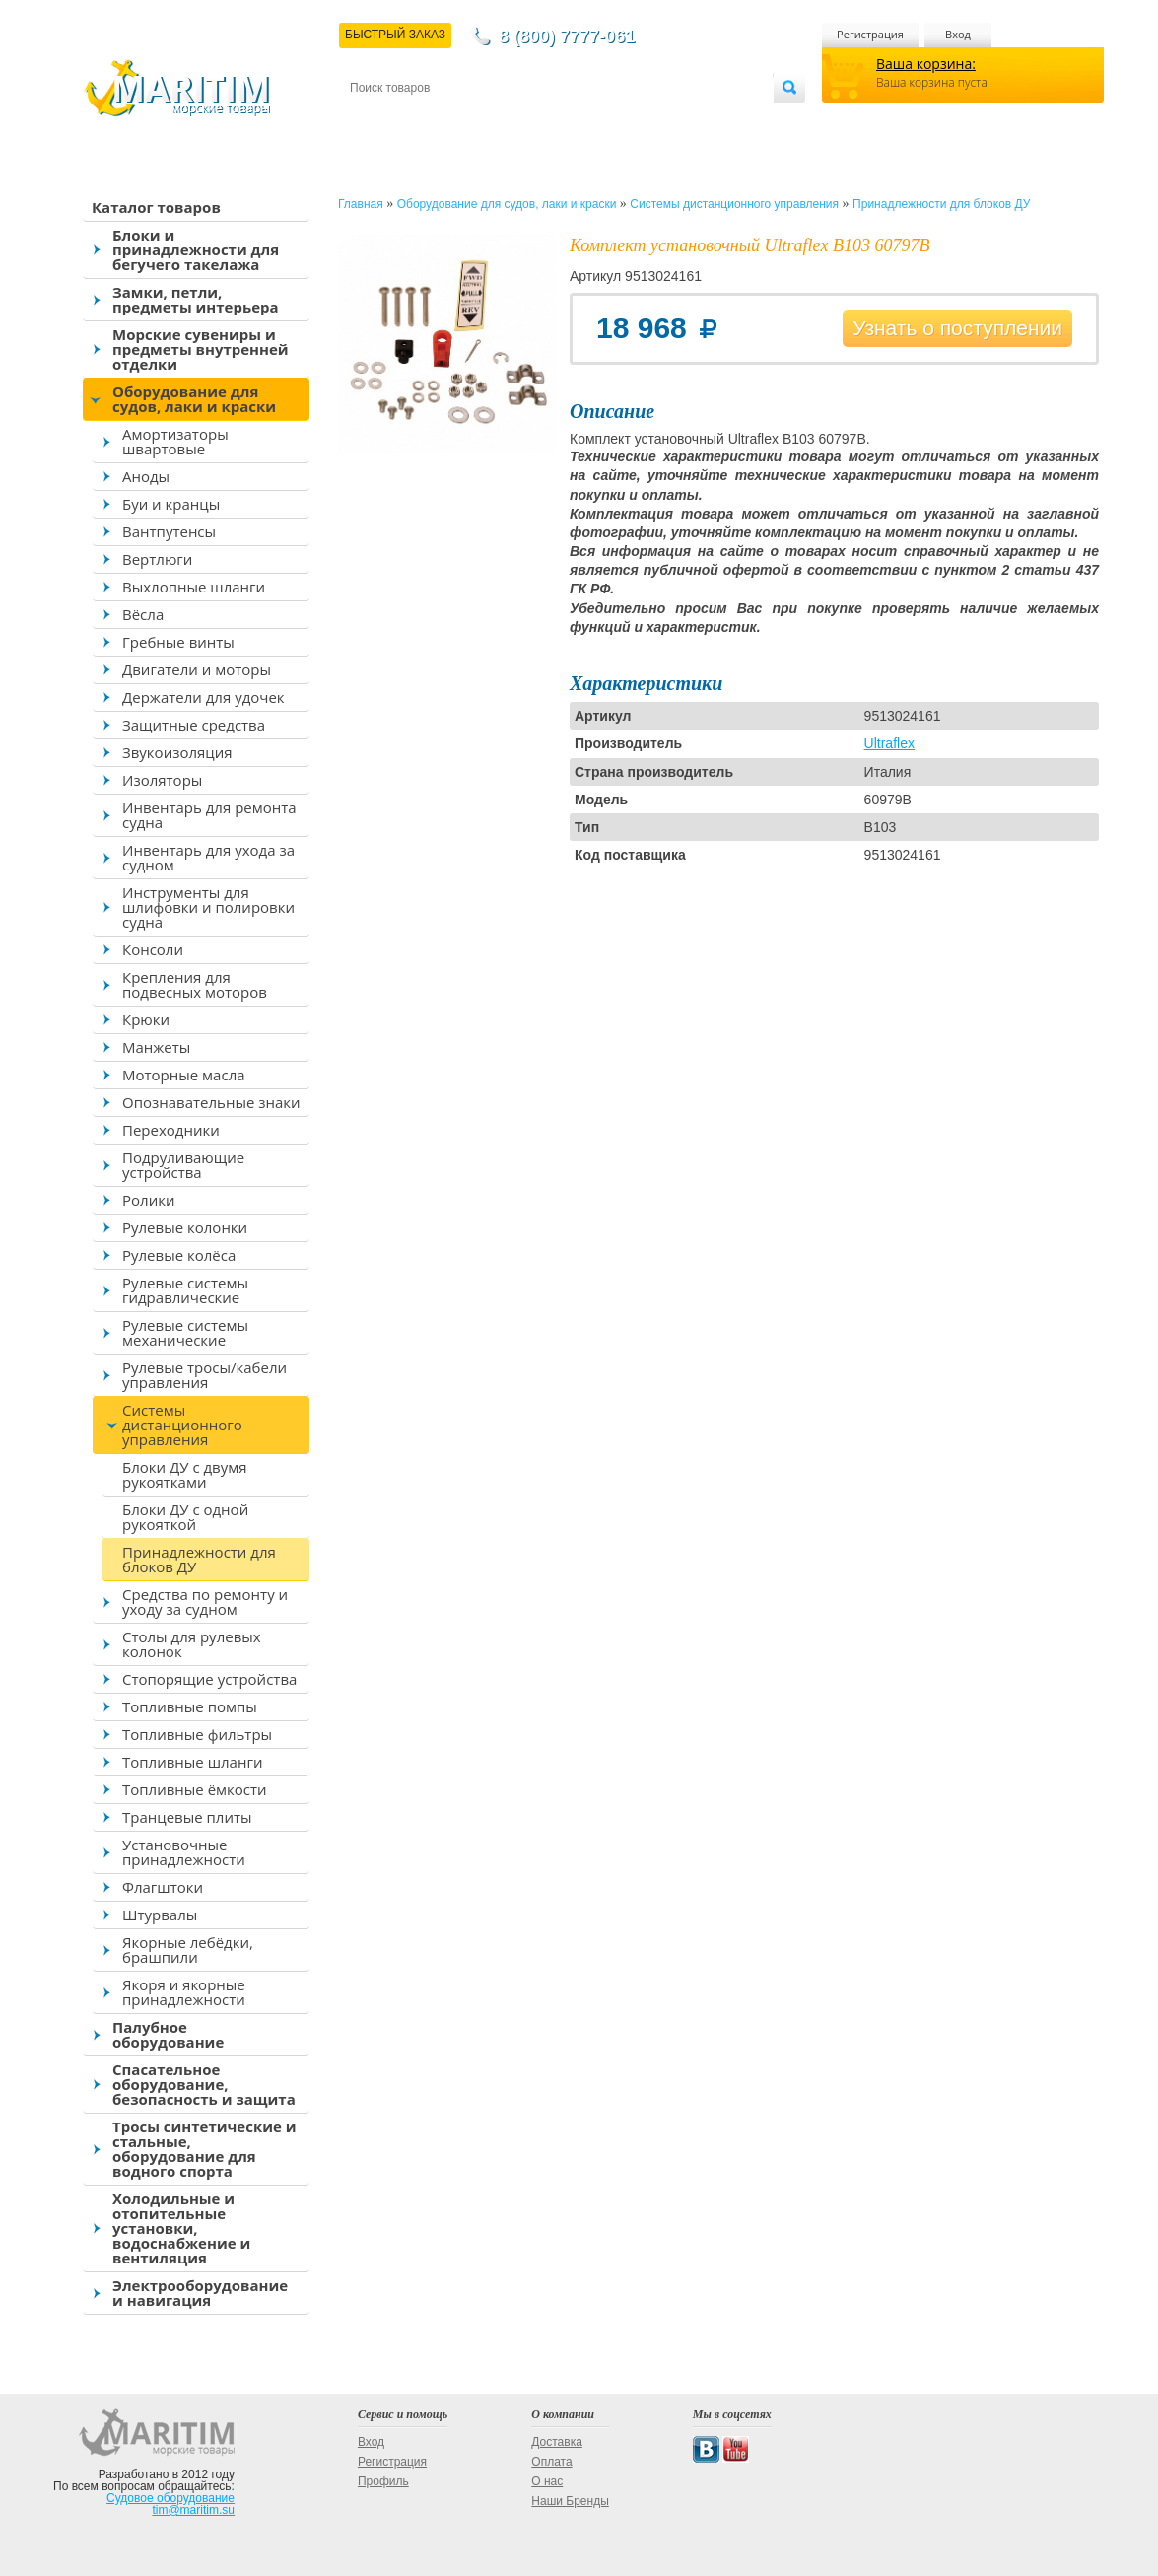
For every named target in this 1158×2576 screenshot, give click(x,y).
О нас (547, 2481)
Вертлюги (157, 559)
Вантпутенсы (169, 531)
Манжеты (156, 1047)
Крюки (146, 1019)
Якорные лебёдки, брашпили (187, 1949)
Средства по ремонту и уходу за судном (205, 1601)
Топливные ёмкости (194, 1789)
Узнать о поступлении (957, 327)
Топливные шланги (192, 1762)
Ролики (148, 1200)
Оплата (512, 119)
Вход (958, 34)
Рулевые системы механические (185, 1332)
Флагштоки (162, 1887)
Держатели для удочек (203, 697)
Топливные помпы (189, 1706)
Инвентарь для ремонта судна (209, 815)
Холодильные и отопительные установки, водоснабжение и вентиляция (181, 2228)
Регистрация (870, 34)
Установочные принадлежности (183, 1852)
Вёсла (143, 614)
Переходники (171, 1130)
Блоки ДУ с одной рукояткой (185, 1516)
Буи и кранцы (171, 504)
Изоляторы (162, 780)
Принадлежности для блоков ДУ (199, 1559)
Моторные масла (183, 1074)
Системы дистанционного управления (182, 1424)
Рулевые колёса (179, 1255)
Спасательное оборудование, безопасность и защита (204, 2084)
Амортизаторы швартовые (175, 441)
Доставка (446, 119)
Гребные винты (178, 642)
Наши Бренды (569, 2501)
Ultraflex (889, 743)
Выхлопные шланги (193, 586)
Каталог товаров (156, 207)
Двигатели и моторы (196, 669)
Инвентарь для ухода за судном (208, 857)
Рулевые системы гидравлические (185, 1290)
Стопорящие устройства (209, 1679)
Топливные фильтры (197, 1734)
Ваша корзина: (926, 63)
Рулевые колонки (184, 1227)
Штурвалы (159, 1914)
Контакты (372, 119)
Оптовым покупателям (711, 119)
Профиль (383, 2481)
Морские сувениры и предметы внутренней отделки (200, 349)
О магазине (585, 119)
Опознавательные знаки (211, 1102)
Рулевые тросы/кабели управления (204, 1375)
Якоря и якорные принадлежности (183, 1992)
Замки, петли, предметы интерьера (195, 299)
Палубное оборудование (168, 2034)
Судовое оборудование (170, 2498)
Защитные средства (193, 724)
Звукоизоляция (177, 752)
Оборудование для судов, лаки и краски (194, 399)
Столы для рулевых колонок (191, 1644)
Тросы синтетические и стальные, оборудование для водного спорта (204, 2149)
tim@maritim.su (193, 2510)
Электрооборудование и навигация (200, 2292)
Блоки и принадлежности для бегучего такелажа (195, 249)
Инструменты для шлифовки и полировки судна (208, 907)
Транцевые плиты (187, 1817)
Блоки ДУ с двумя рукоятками (184, 1474)
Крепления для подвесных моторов (194, 984)
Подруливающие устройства (183, 1165)
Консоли (152, 949)
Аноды (146, 476)
